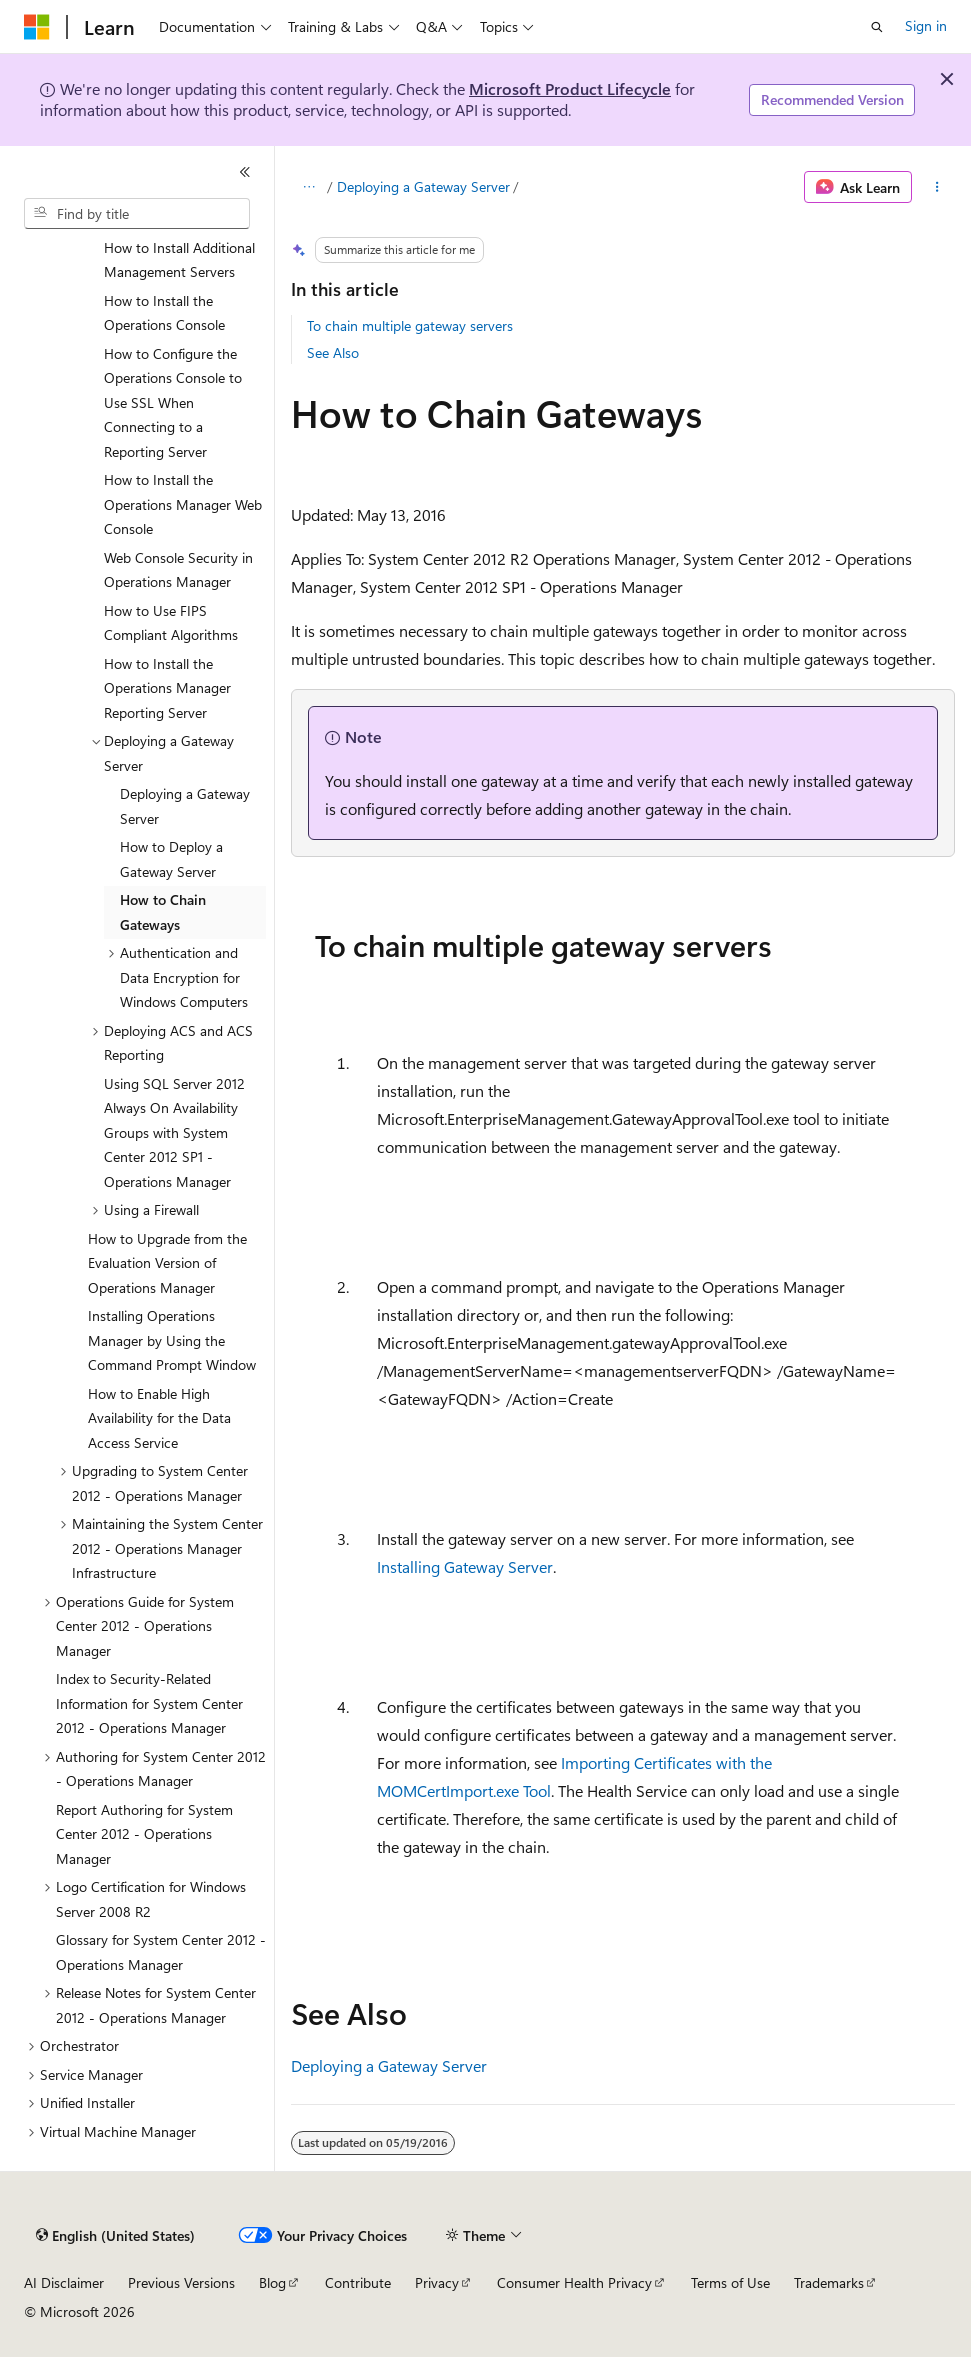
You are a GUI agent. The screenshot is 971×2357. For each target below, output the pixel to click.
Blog (272, 2282)
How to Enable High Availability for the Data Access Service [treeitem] (159, 1418)
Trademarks (829, 2282)
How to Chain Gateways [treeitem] (163, 912)
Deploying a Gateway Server (423, 186)
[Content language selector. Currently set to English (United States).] (115, 2236)
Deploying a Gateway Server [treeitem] (185, 806)
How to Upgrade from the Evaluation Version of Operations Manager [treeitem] (167, 1263)
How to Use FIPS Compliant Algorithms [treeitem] (171, 623)
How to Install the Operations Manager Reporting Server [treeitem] (167, 688)
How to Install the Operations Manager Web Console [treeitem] (183, 504)
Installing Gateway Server (465, 1566)
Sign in (926, 25)
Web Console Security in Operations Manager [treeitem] (178, 570)
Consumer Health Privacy (574, 2282)
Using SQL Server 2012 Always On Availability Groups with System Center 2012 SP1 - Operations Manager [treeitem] (174, 1132)
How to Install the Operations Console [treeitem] (164, 313)
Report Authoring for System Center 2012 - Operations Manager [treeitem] (144, 1834)
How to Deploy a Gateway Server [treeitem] (171, 859)
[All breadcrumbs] (308, 187)
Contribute (358, 2282)
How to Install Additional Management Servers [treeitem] (179, 260)
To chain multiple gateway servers (410, 325)
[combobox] (137, 214)
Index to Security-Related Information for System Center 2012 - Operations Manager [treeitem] (149, 1703)
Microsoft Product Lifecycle (570, 88)
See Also (333, 352)
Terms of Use (730, 2282)
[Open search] (877, 27)
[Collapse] (245, 172)
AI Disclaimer (64, 2282)
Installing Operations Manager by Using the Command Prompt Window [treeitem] (172, 1340)
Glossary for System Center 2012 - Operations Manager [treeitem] (161, 1952)
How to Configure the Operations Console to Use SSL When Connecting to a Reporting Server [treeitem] (173, 402)
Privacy (437, 2282)
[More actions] (937, 187)
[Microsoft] (37, 27)
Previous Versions (181, 2282)
